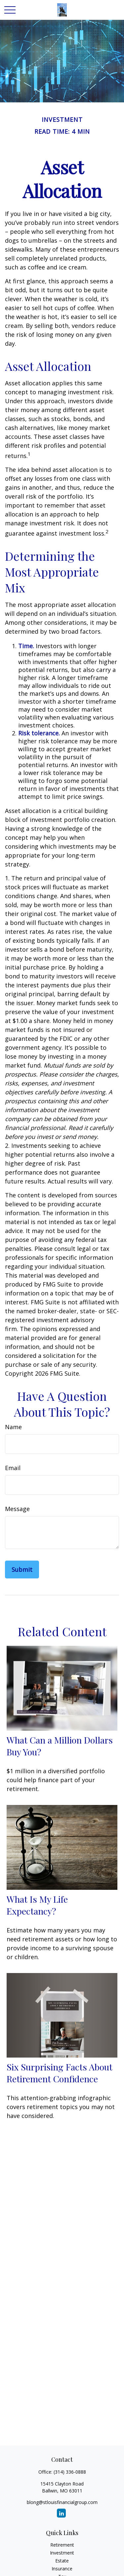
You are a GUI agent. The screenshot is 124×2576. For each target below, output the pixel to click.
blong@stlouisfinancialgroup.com (62, 2502)
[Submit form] (22, 1569)
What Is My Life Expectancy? (37, 1905)
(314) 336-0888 (70, 2472)
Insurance (62, 2568)
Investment (62, 2553)
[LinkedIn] (61, 2513)
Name (13, 1427)
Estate (62, 2561)
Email (13, 1468)
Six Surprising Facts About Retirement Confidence (59, 2073)
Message (17, 1509)
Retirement (62, 2545)
